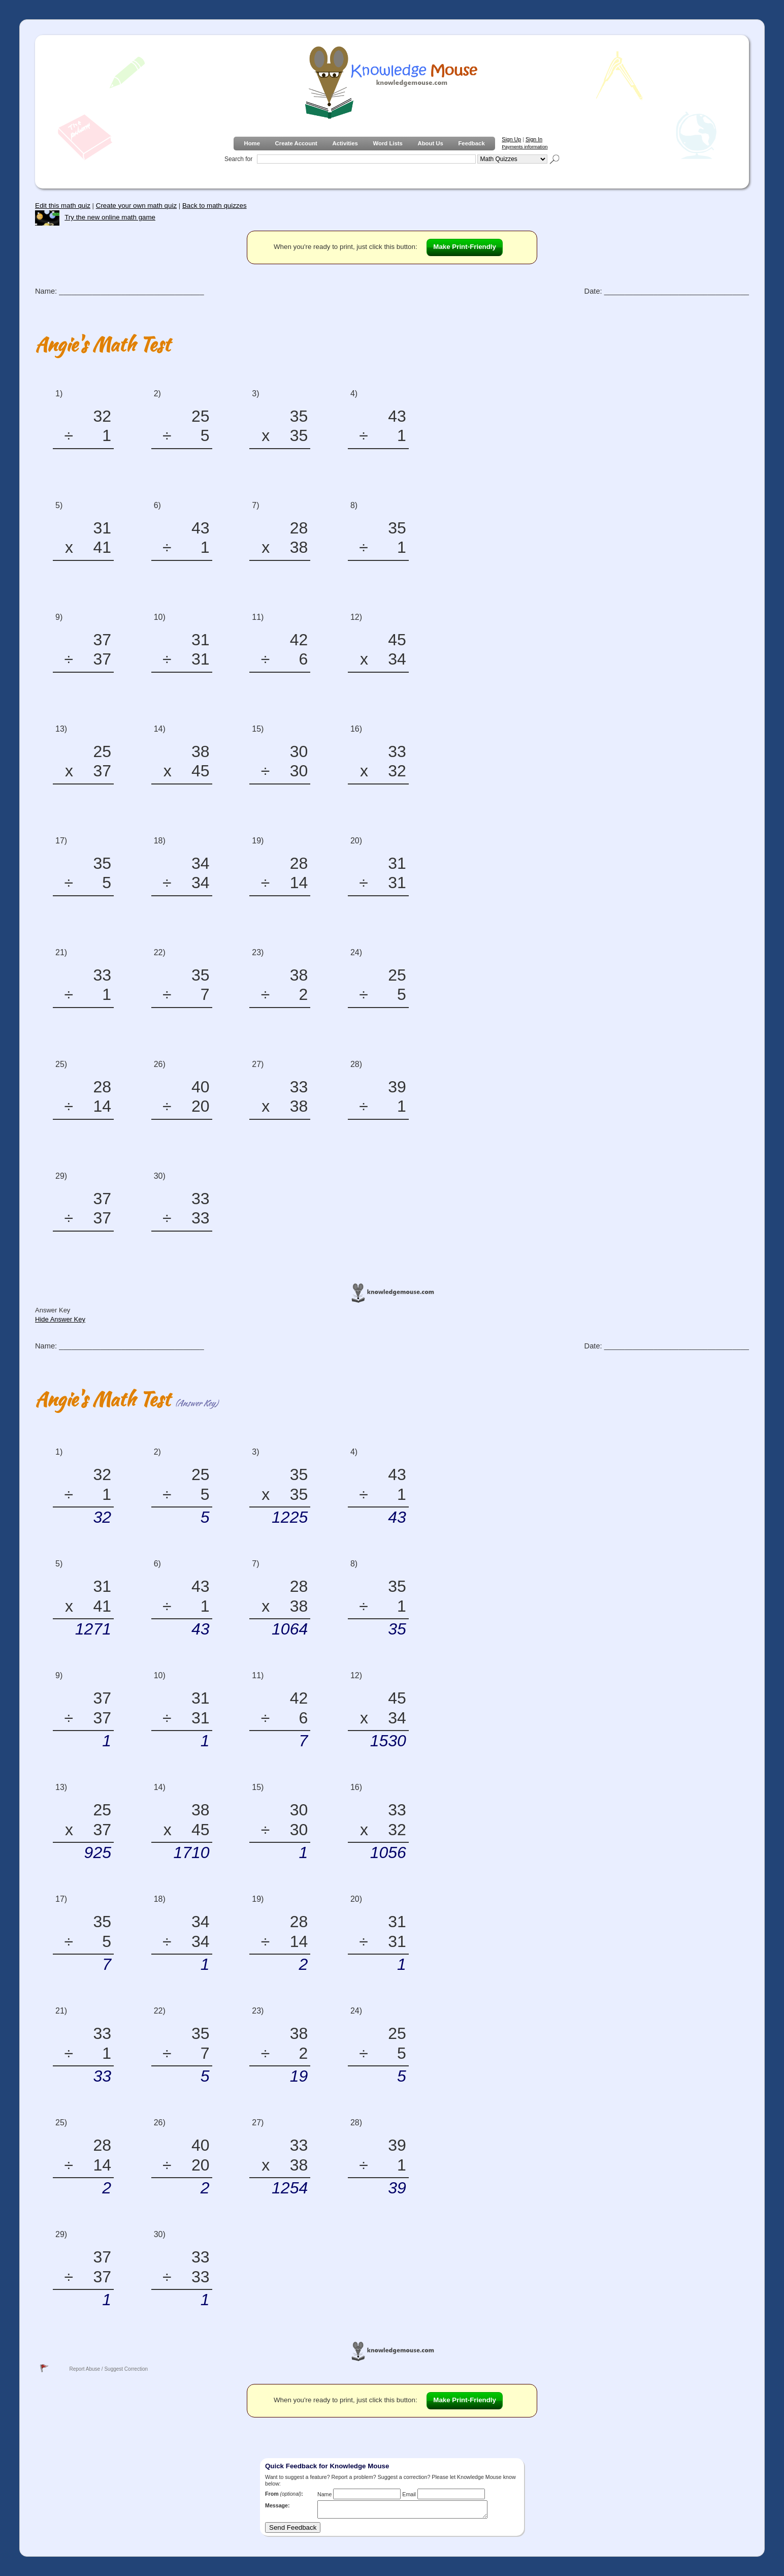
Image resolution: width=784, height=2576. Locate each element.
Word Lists (388, 143)
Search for (238, 159)
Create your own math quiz (136, 205)
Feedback (471, 143)
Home (251, 143)
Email (409, 2494)
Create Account (296, 143)
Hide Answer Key (60, 1319)
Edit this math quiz (62, 205)
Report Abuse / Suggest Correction (108, 2369)
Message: (277, 2505)
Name (324, 2494)
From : (284, 2494)
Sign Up (511, 139)
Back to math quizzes (214, 205)
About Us (430, 143)
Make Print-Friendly (464, 246)
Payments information (524, 146)
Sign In (534, 139)
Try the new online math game (95, 217)
